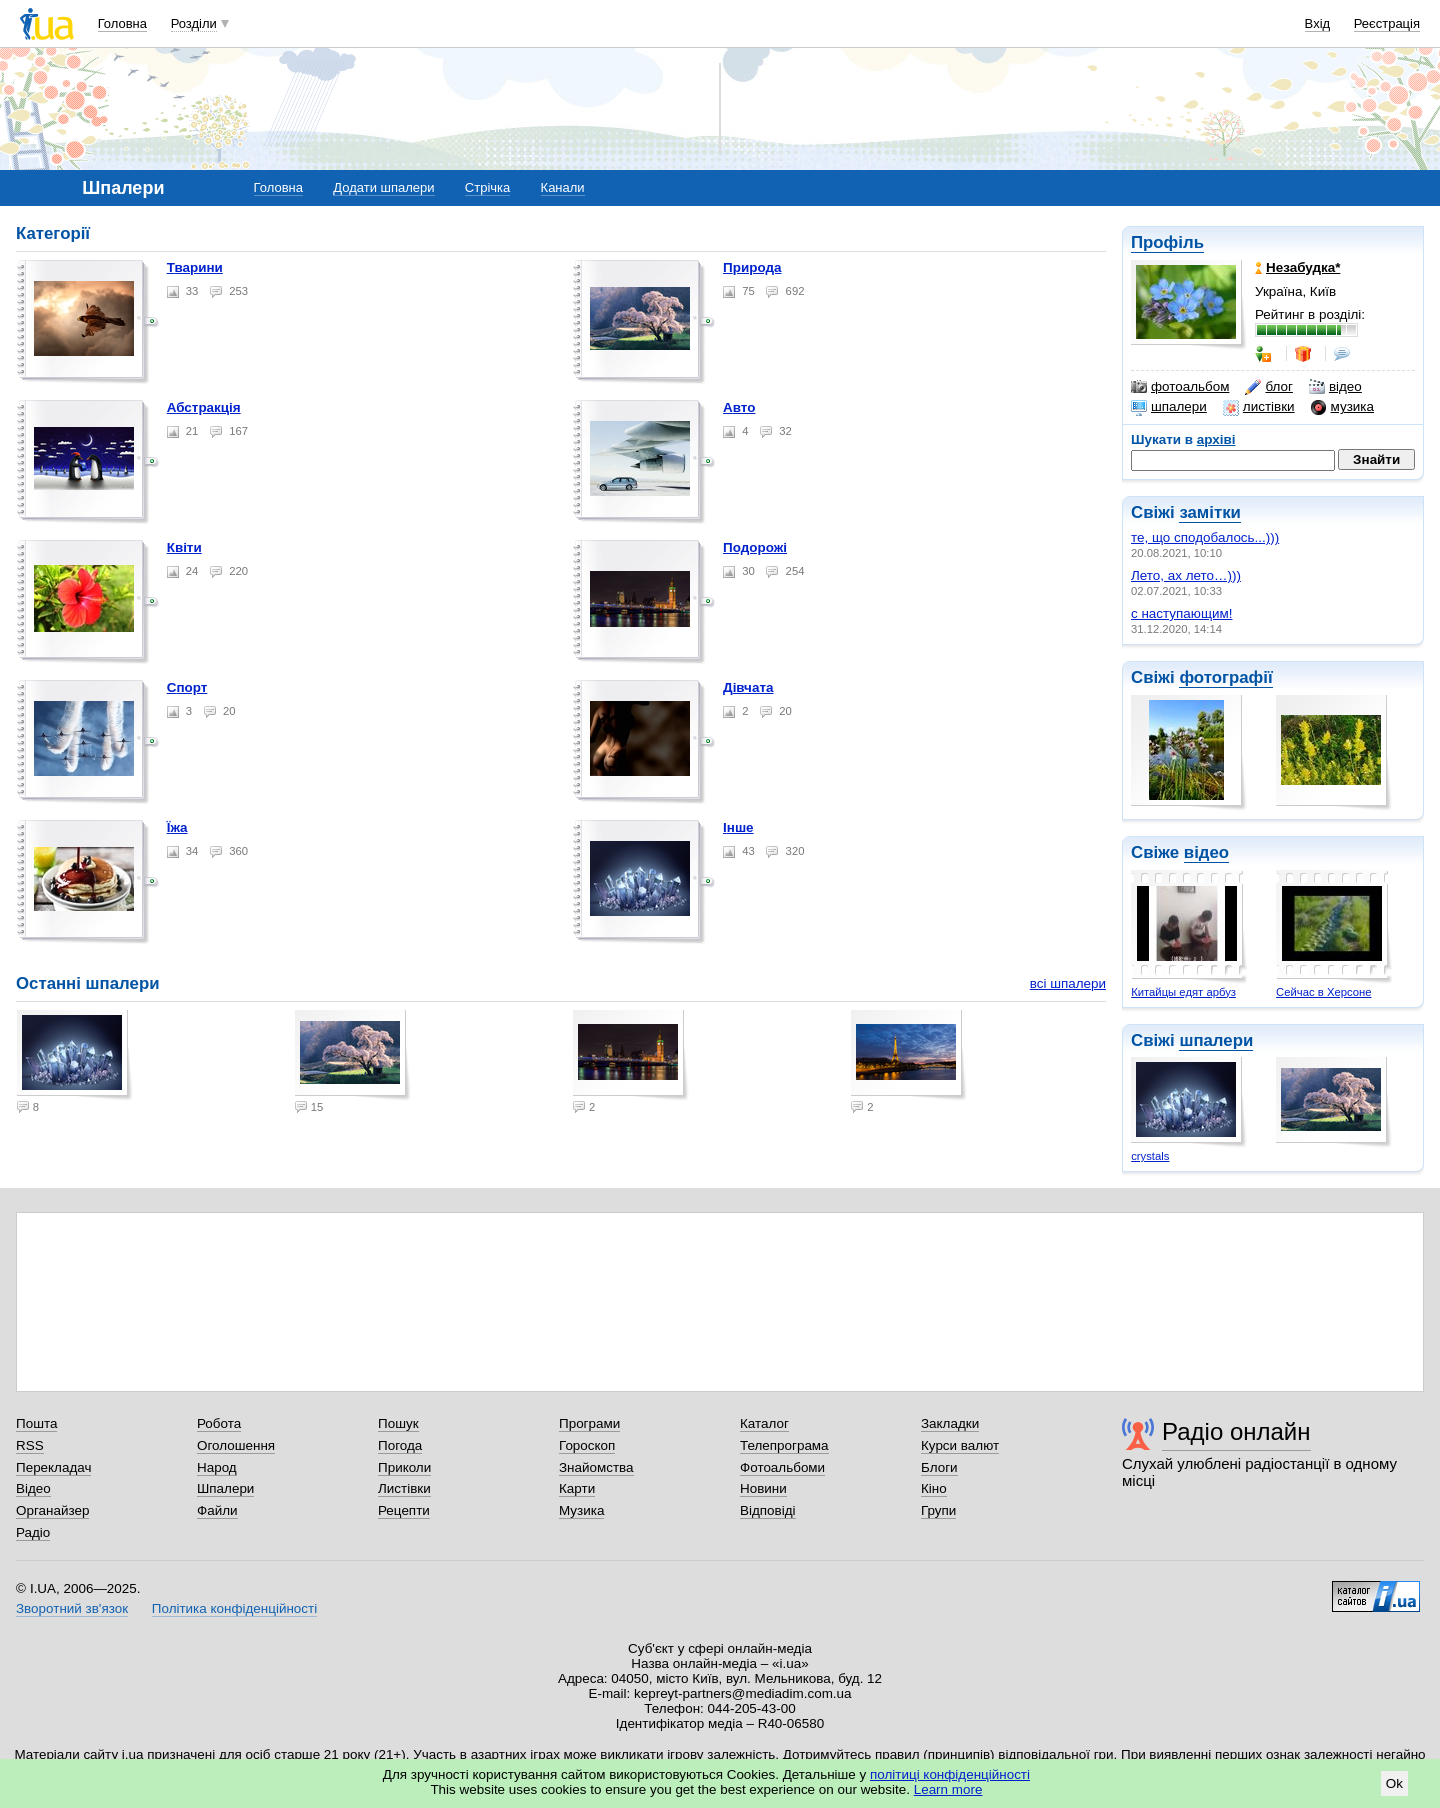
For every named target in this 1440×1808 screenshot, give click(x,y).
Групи (938, 1510)
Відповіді (768, 1510)
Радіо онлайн (1236, 1431)
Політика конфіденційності (234, 1608)
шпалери (1169, 407)
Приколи (404, 1467)
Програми (589, 1423)
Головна (122, 23)
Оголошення (236, 1445)
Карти (577, 1488)
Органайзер (52, 1510)
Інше (738, 827)
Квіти (184, 547)
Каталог (764, 1423)
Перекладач (53, 1467)
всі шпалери (1068, 983)
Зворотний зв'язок (72, 1608)
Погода (400, 1445)
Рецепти (404, 1510)
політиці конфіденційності (950, 1774)
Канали (563, 187)
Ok (1394, 1783)
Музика (581, 1510)
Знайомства (596, 1467)
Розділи (194, 23)
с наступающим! (1181, 613)
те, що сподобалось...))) (1205, 537)
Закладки (950, 1423)
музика (1342, 407)
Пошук (398, 1423)
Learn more (948, 1789)
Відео (33, 1488)
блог (1268, 387)
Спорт (187, 687)
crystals (1150, 1156)
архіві (1216, 439)
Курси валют (960, 1445)
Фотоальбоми (782, 1467)
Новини (763, 1488)
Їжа (177, 827)
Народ (217, 1467)
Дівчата (748, 687)
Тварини (195, 267)
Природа (752, 267)
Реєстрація (1387, 23)
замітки (1210, 512)
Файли (217, 1510)
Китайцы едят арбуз (1183, 992)
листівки (1259, 407)
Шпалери (225, 1488)
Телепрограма (784, 1445)
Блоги (939, 1467)
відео (1335, 387)
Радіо (33, 1532)
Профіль (1167, 242)
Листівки (404, 1488)
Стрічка (487, 187)
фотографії (1225, 677)
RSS (30, 1445)
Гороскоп (587, 1445)
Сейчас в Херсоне (1323, 992)
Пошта (36, 1423)
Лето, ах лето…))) (1186, 575)
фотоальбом (1180, 387)
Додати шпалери (383, 187)
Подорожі (755, 547)
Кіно (934, 1488)
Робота (219, 1423)
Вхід (1318, 23)
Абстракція (204, 407)
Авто (739, 407)
